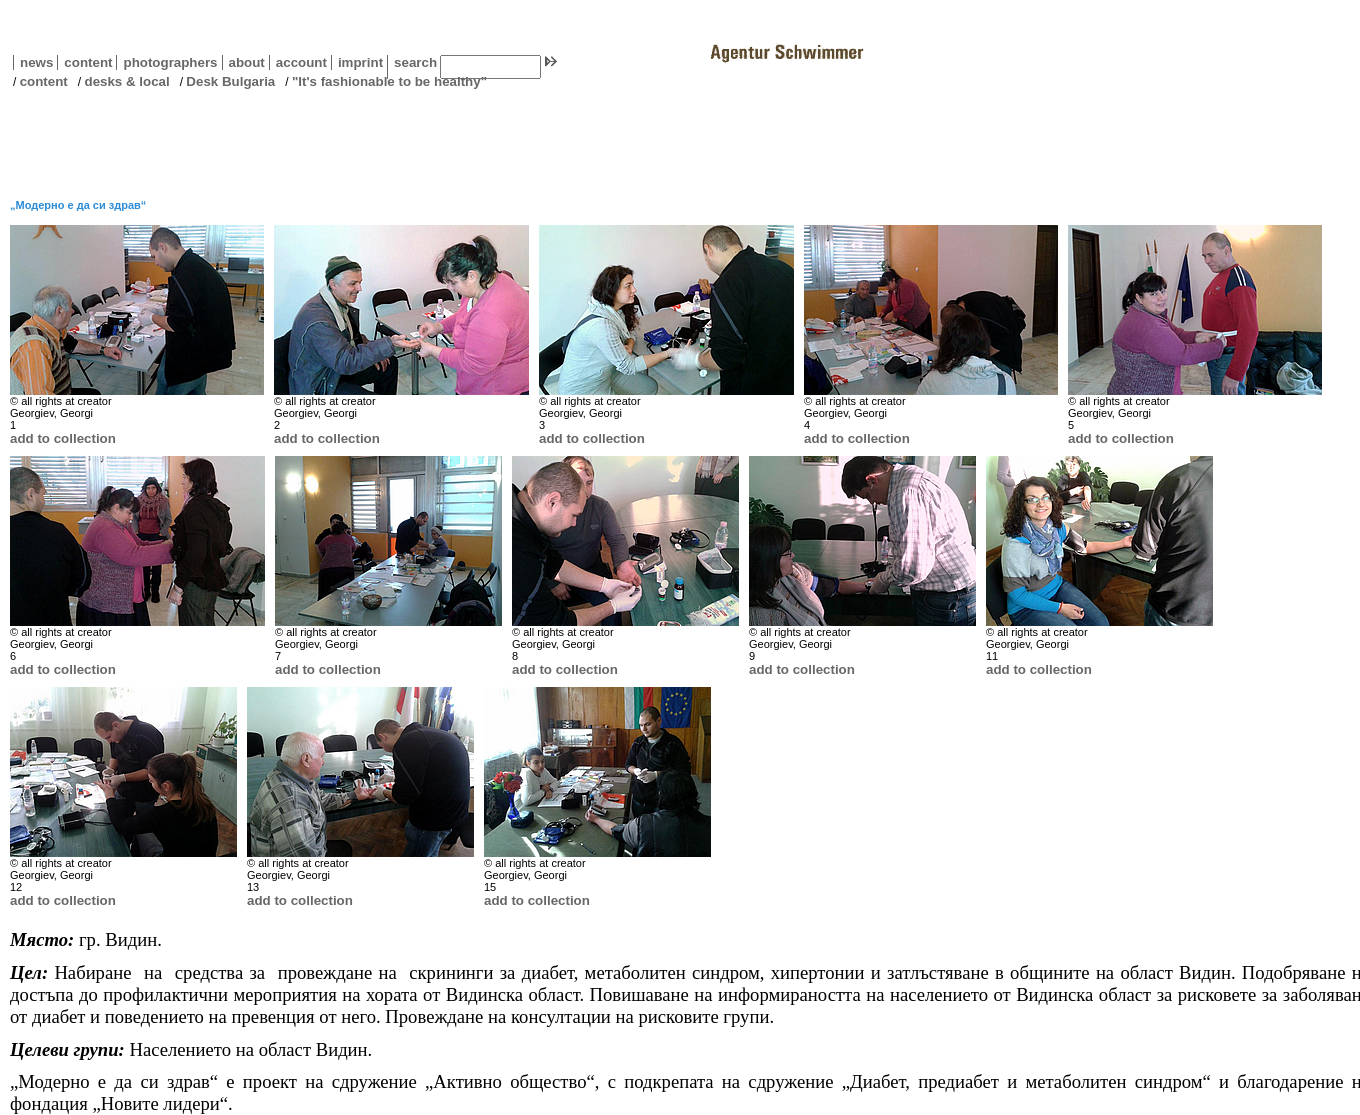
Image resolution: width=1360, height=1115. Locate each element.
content (84, 62)
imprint (360, 62)
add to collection (63, 438)
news (36, 62)
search (415, 62)
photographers (170, 62)
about (243, 62)
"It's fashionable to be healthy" (389, 81)
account (298, 62)
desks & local (126, 81)
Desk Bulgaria (230, 81)
